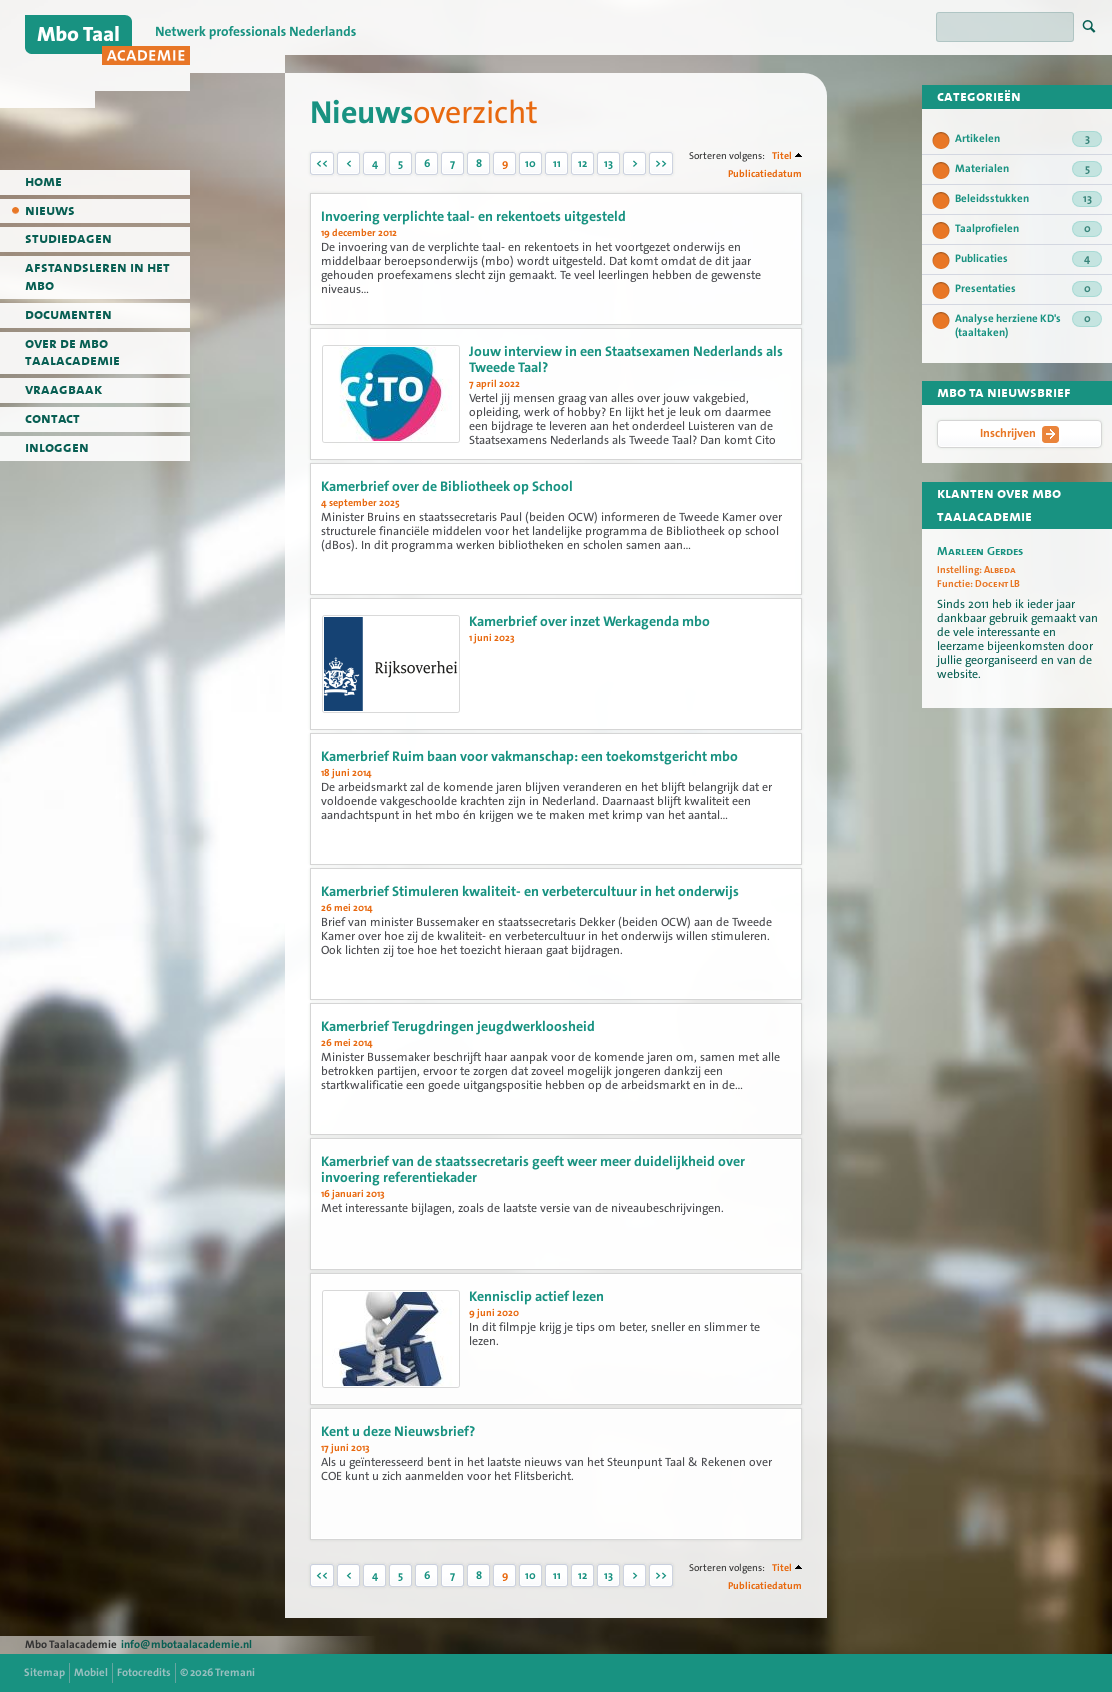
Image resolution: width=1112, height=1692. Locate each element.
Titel (782, 155)
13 (608, 163)
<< (322, 163)
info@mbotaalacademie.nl (186, 1644)
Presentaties (1028, 289)
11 (557, 163)
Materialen (1028, 169)
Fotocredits (144, 1672)
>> (661, 163)
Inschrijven (1019, 434)
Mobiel (91, 1672)
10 (530, 163)
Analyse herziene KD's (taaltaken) (1028, 325)
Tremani (235, 1672)
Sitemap (44, 1672)
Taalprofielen (1028, 229)
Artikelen (1028, 139)
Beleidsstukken (1028, 199)
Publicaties (1028, 259)
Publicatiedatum (765, 173)
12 (582, 163)
